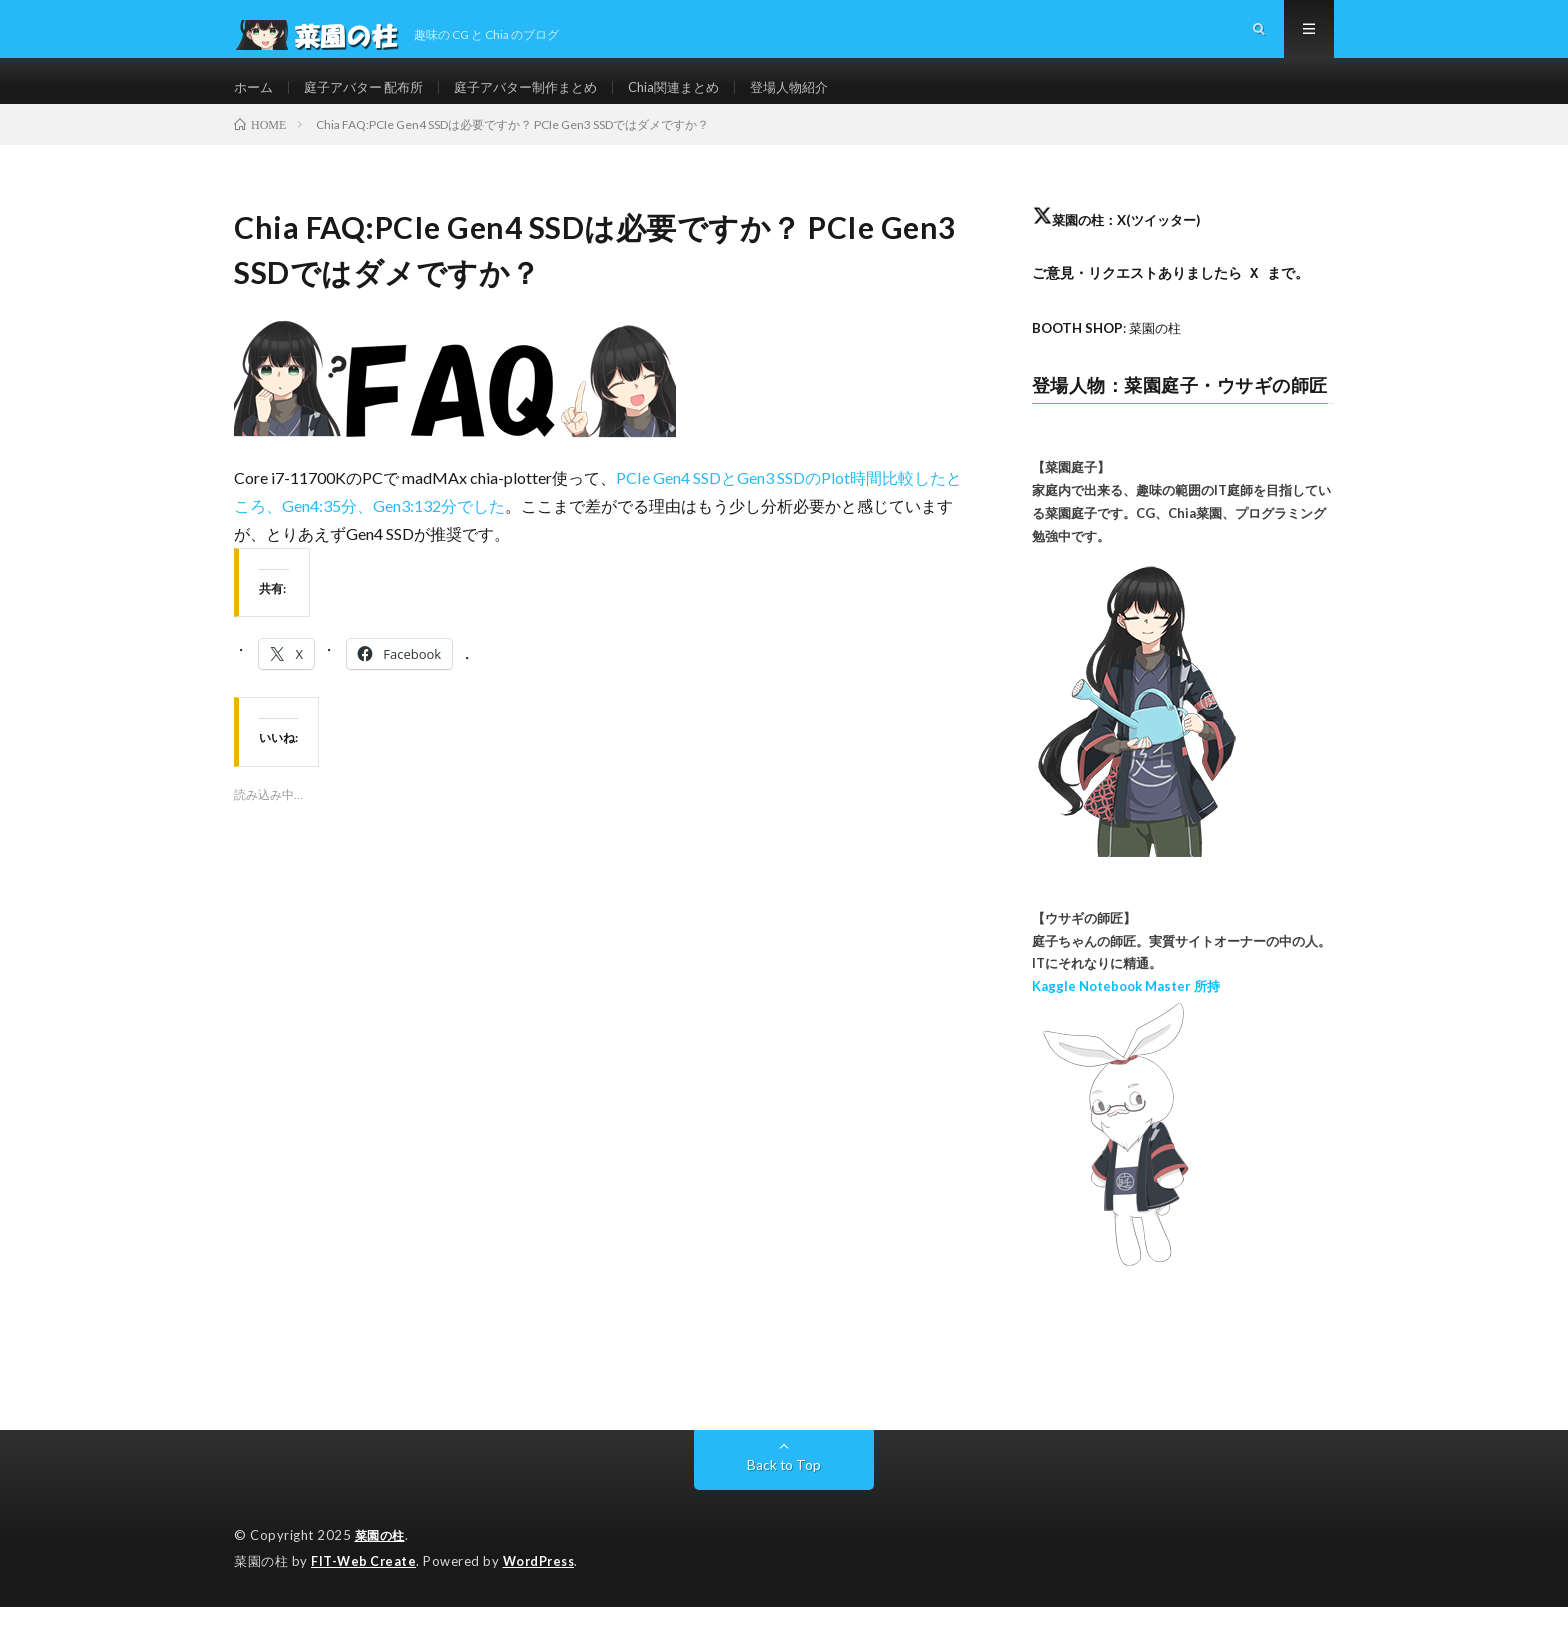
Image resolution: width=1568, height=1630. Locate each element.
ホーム (255, 99)
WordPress (544, 1585)
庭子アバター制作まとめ (544, 99)
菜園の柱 (382, 1560)
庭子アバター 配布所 (371, 99)
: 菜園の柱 (1111, 353)
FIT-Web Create (365, 1585)
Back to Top (784, 1489)
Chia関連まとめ (701, 99)
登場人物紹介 (823, 99)
